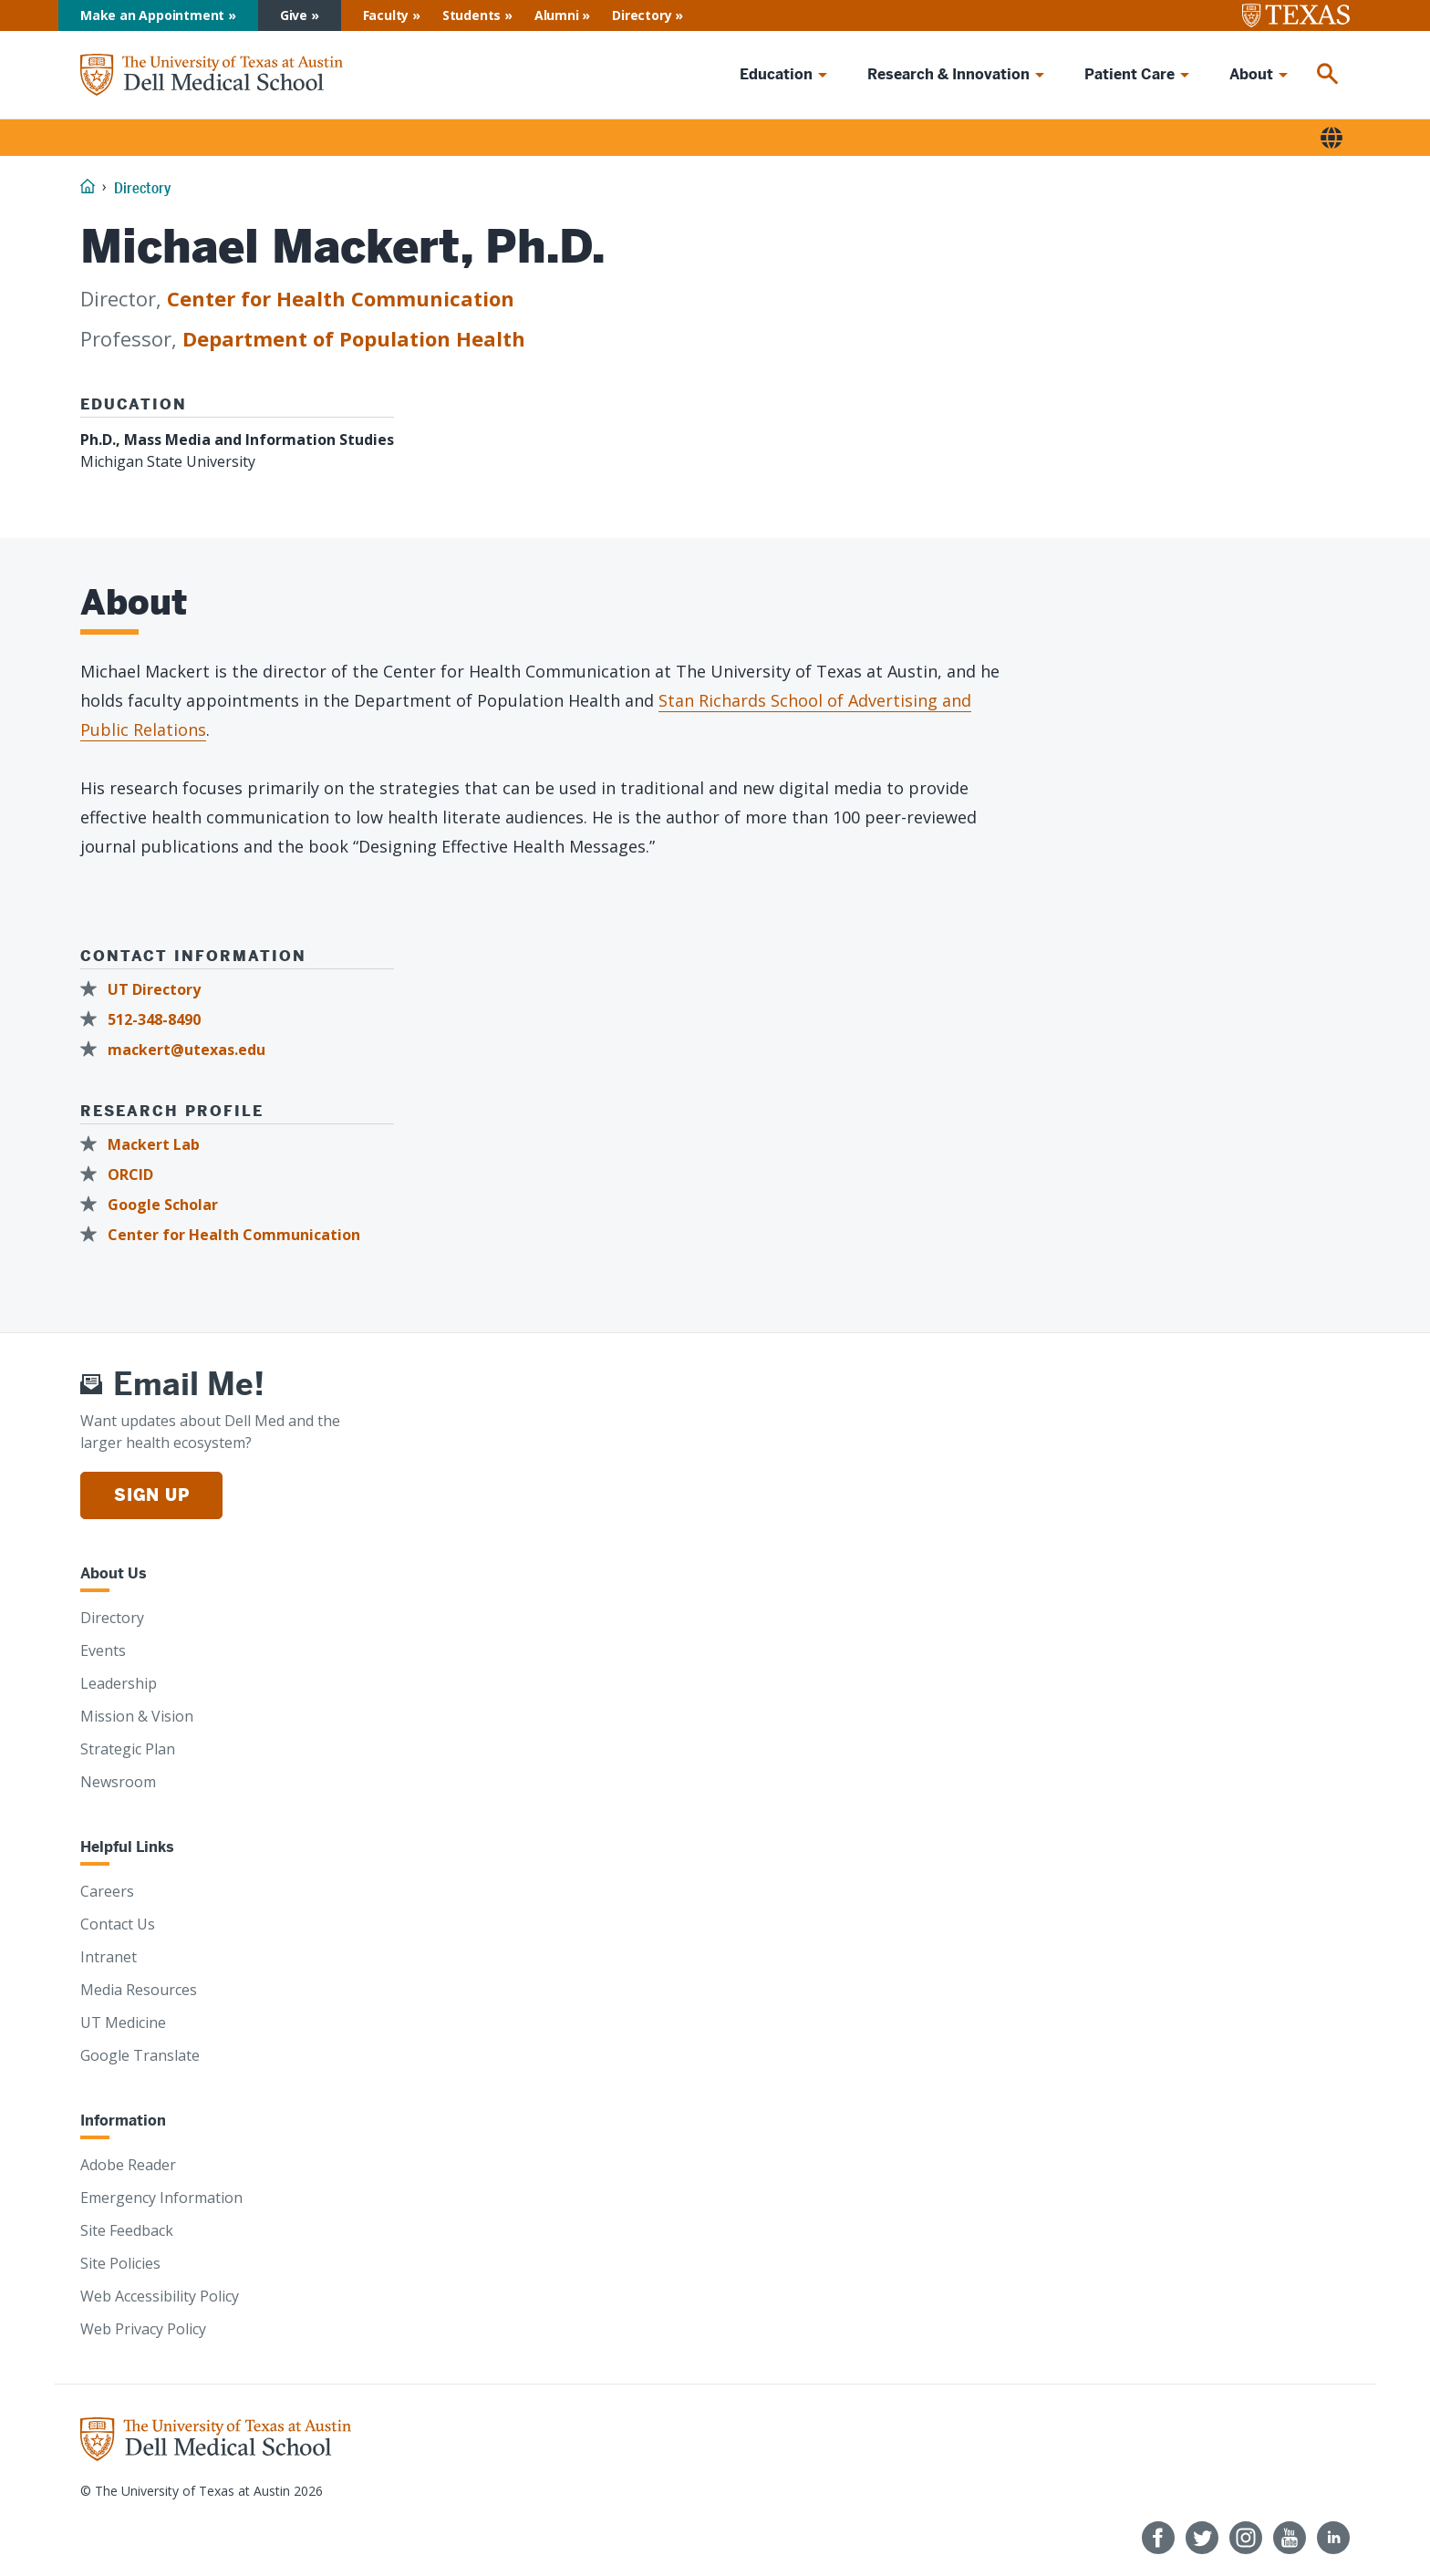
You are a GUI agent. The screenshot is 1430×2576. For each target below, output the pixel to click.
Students (471, 15)
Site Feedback (126, 2230)
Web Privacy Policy (143, 2329)
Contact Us (117, 1924)
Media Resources (138, 1990)
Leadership (118, 1683)
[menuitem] (1328, 75)
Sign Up (151, 1495)
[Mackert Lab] (145, 1144)
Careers (107, 1891)
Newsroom (118, 1782)
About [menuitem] (1251, 74)
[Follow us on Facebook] (1158, 2537)
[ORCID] (122, 1175)
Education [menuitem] (776, 74)
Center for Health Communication (340, 298)
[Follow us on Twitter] (1202, 2537)
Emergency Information (161, 2198)
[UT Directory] (146, 989)
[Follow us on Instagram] (1245, 2537)
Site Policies (120, 2263)
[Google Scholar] (154, 1205)
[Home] (211, 75)
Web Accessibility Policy (159, 2296)
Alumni (556, 15)
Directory (641, 15)
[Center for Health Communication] (225, 1235)
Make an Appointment (152, 15)
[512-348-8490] (146, 1019)
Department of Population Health (353, 338)
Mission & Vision (136, 1716)
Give (293, 15)
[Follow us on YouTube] (1289, 2537)
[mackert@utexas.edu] (178, 1050)
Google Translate (140, 2055)
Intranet (108, 1957)
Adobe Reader (128, 2165)
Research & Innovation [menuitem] (948, 74)
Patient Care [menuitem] (1129, 74)
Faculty (386, 15)
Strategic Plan (127, 1749)
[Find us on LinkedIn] (1333, 2537)
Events (103, 1650)
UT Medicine (123, 2022)
